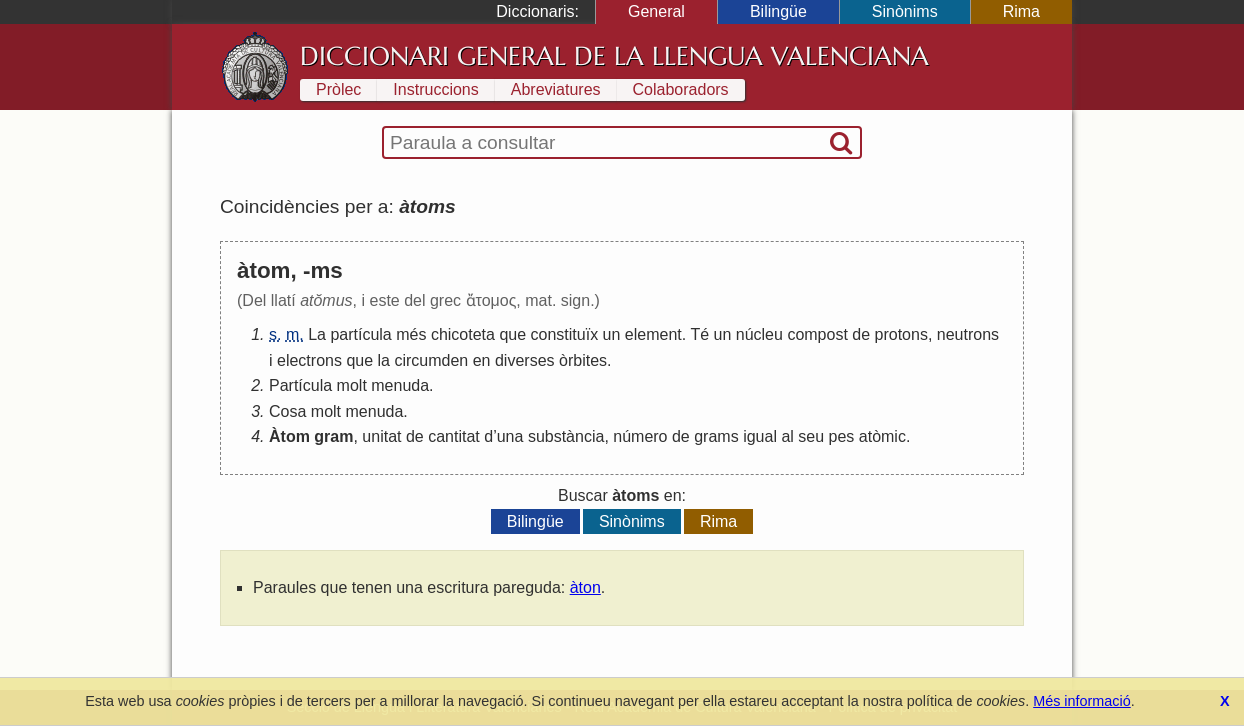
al (787, 436)
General (656, 11)
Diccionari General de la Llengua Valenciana (614, 56)
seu (811, 436)
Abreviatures (556, 89)
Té (699, 334)
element (653, 334)
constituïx (565, 334)
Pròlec (338, 89)
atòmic (882, 436)
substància (566, 436)
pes (842, 436)
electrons (309, 360)
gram (333, 436)
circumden (431, 360)
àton (585, 587)
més (411, 334)
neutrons (968, 334)
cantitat (454, 436)
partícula (360, 334)
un (612, 334)
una (510, 436)
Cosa (287, 411)
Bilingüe (778, 11)
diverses (525, 360)
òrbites (583, 360)
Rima (1021, 11)
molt (352, 385)
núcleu (759, 334)
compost (817, 334)
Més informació (1082, 701)
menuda (400, 385)
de (861, 334)
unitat (381, 436)
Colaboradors (681, 89)
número (640, 436)
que (512, 334)
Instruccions (435, 89)
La (317, 334)
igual (760, 436)
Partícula (300, 385)
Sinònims (905, 11)
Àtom (289, 436)
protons (901, 334)
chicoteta (463, 334)
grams (716, 436)
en (482, 360)
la (384, 360)
